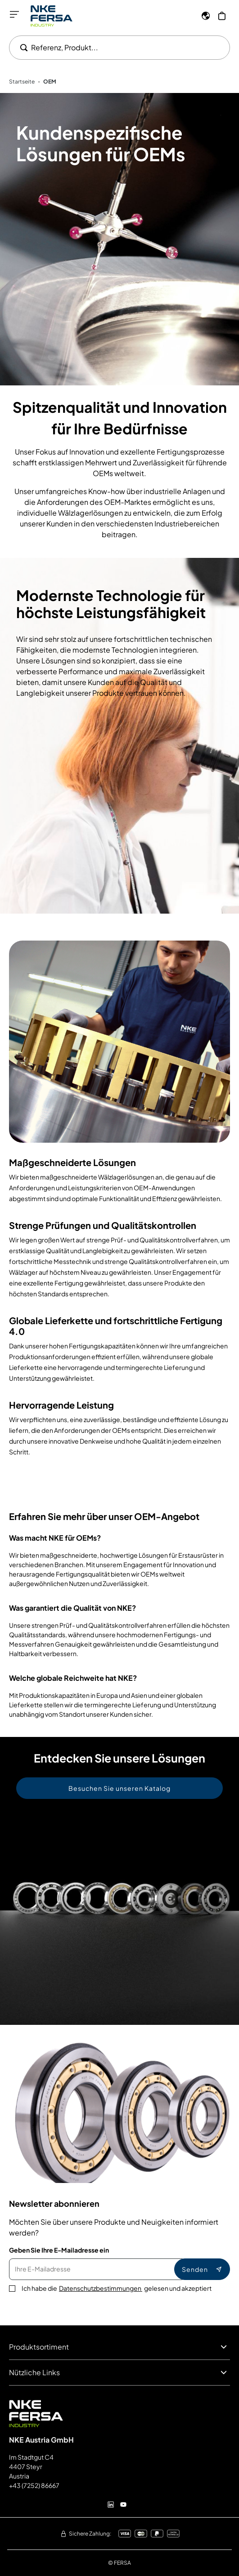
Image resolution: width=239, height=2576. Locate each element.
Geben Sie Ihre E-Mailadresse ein (59, 2250)
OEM (49, 81)
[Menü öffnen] (14, 14)
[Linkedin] (110, 2504)
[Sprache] (205, 15)
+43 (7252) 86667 (34, 2485)
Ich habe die (117, 2288)
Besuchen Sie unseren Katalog (119, 1788)
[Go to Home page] (51, 16)
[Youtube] (123, 2504)
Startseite (22, 81)
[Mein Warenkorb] (222, 15)
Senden (202, 2269)
